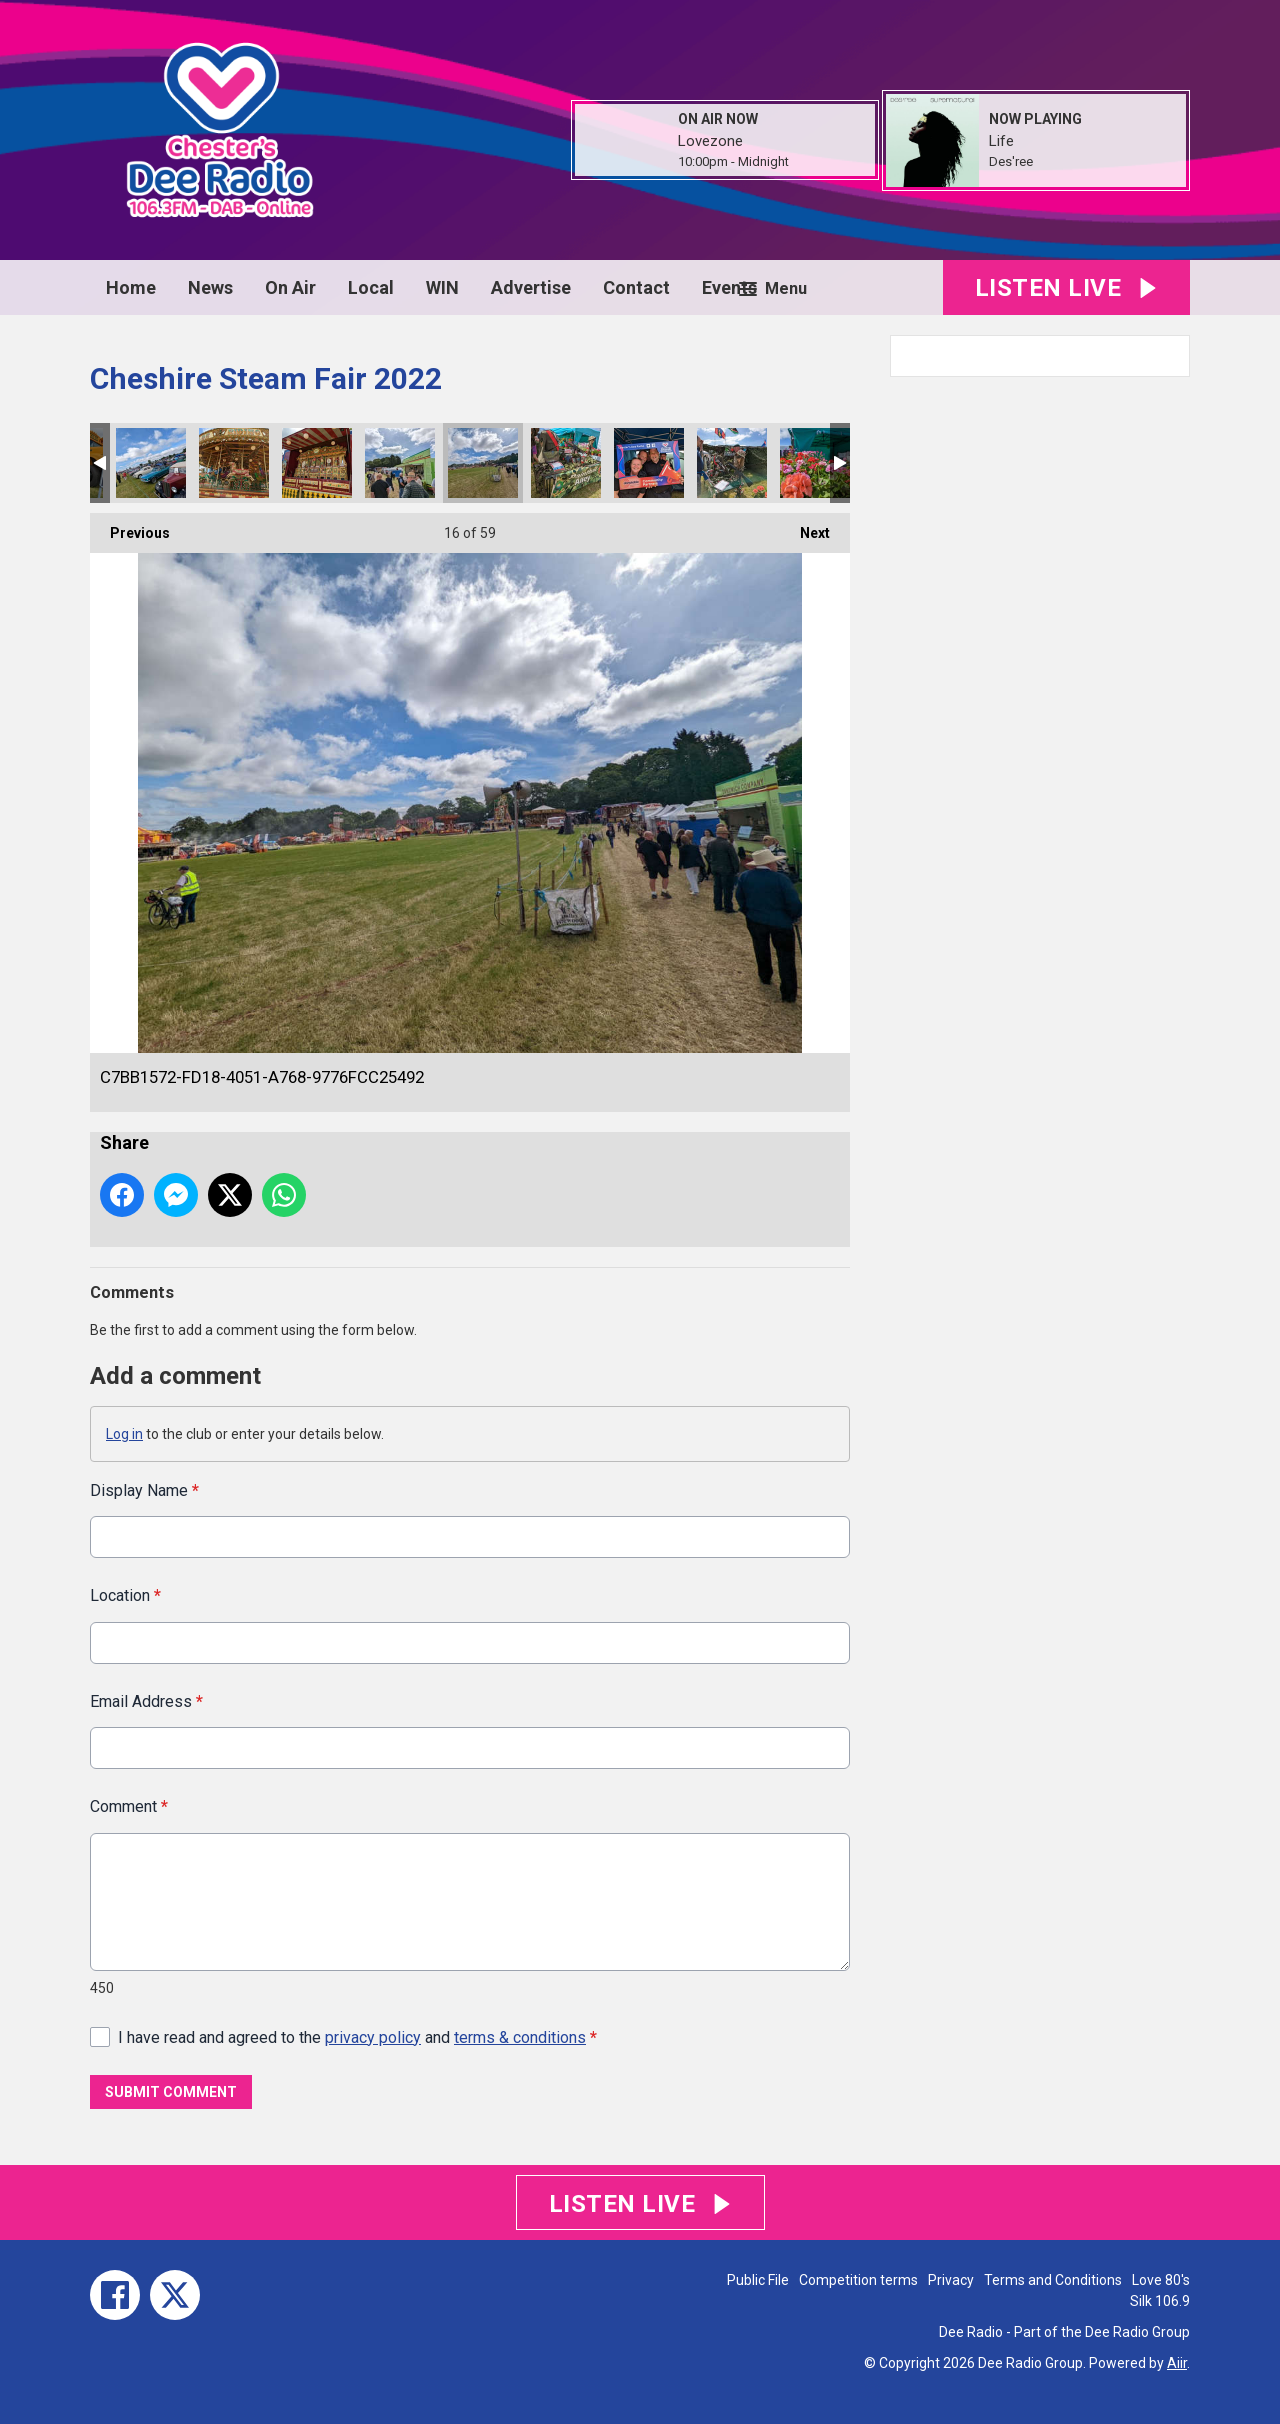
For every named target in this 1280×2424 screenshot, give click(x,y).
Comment (129, 1806)
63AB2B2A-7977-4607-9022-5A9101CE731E (400, 463)
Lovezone (710, 141)
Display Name (144, 1490)
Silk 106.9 (1160, 2301)
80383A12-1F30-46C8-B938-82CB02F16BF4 (649, 463)
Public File (758, 2280)
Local (371, 287)
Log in (124, 1434)
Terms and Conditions (1053, 2280)
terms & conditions (520, 2036)
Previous (130, 527)
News (210, 287)
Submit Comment (171, 2092)
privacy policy (373, 2036)
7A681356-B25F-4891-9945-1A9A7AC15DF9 (566, 463)
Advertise (531, 287)
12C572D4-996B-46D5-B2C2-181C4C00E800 (151, 463)
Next (805, 527)
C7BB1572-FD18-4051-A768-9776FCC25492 (483, 463)
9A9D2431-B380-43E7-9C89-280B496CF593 (815, 463)
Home (131, 287)
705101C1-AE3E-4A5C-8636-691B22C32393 (234, 463)
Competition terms (858, 2280)
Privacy (951, 2280)
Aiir (1177, 2363)
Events (729, 287)
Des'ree (1011, 161)
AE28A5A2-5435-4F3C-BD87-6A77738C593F (732, 463)
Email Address (146, 1700)
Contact (636, 287)
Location (125, 1595)
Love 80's (1161, 2280)
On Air (290, 287)
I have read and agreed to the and (357, 2036)
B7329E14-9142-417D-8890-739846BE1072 (317, 463)
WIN (442, 287)
